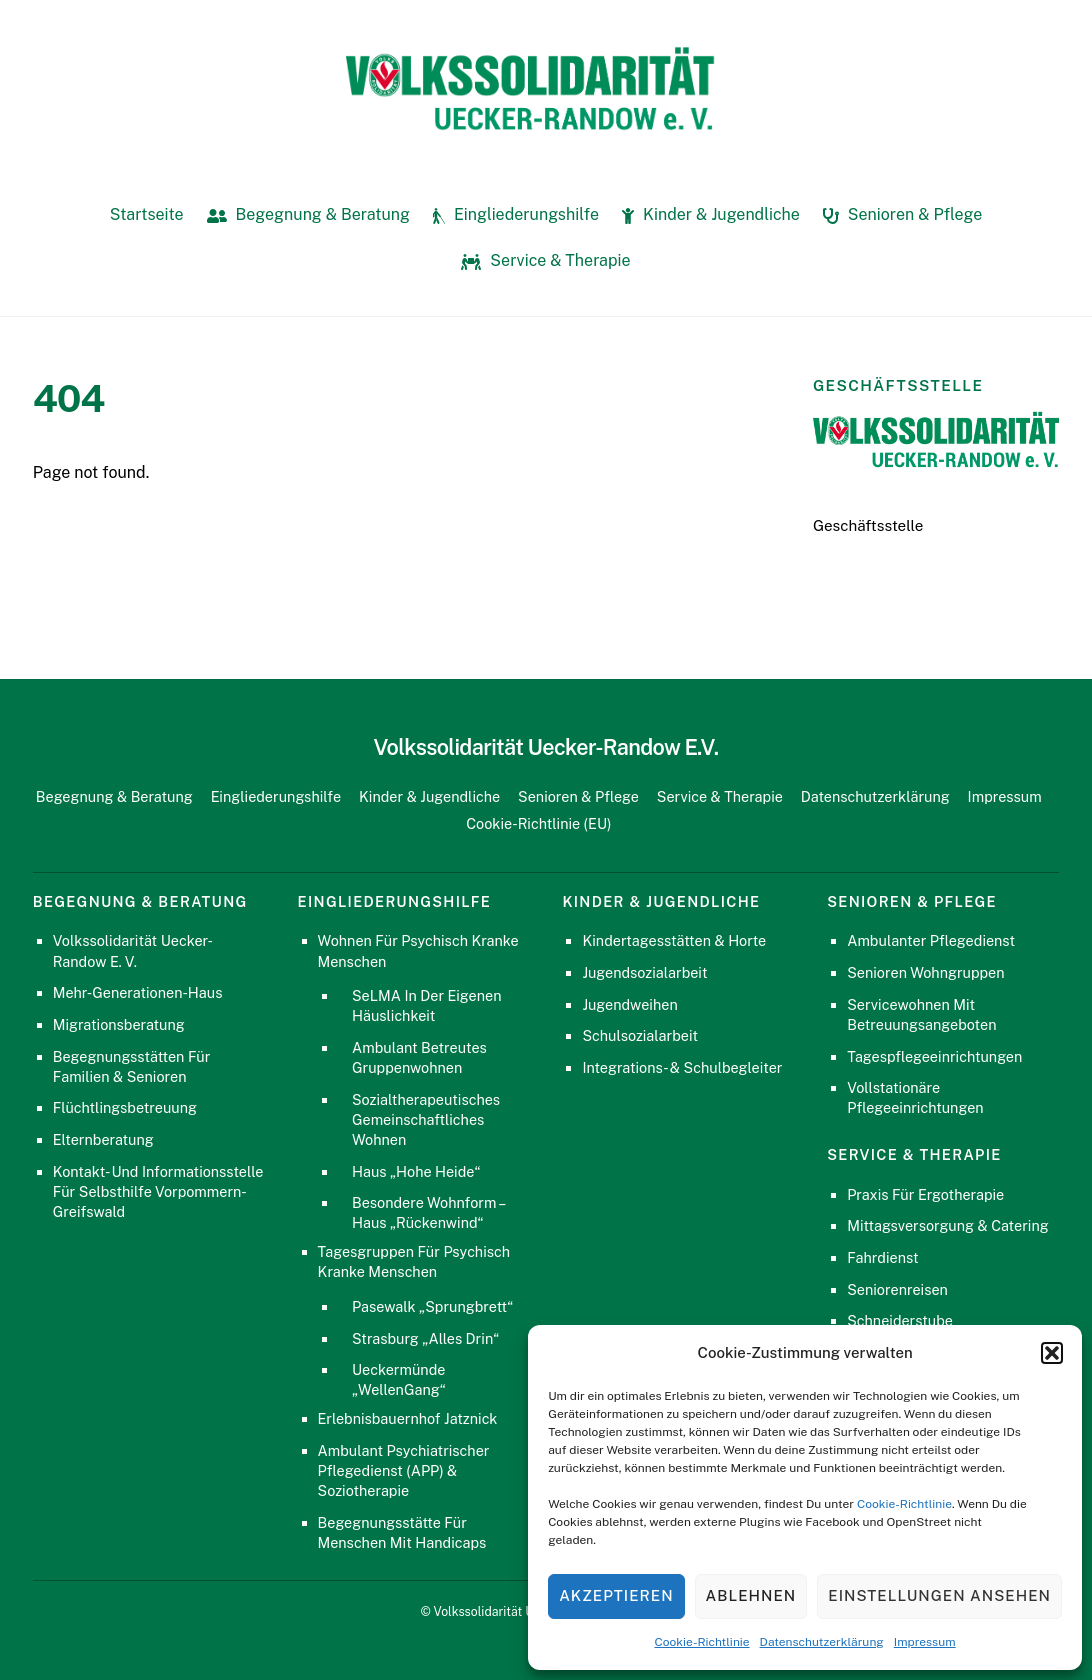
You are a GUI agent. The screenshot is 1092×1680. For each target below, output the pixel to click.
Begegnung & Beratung (308, 214)
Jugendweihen (629, 1004)
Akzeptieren (616, 1595)
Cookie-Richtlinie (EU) (538, 823)
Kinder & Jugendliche (711, 214)
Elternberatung (103, 1139)
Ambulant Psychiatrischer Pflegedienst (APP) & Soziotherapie (404, 1470)
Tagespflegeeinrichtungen (934, 1056)
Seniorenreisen (897, 1289)
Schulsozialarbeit (640, 1035)
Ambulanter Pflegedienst (931, 940)
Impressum (925, 1642)
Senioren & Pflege (902, 214)
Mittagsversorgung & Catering (948, 1225)
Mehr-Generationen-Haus (138, 992)
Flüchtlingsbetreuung (125, 1107)
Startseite (147, 214)
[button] (1052, 1353)
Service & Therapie (545, 260)
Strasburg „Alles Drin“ (425, 1338)
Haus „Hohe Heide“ (416, 1171)
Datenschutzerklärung (822, 1642)
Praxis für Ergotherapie (925, 1194)
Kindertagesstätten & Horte (674, 940)
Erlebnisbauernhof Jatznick (408, 1418)
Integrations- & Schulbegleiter (682, 1067)
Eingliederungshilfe (516, 214)
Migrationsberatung (119, 1024)
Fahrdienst (883, 1257)
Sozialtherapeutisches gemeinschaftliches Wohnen (426, 1119)
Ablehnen (751, 1595)
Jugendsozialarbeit (644, 972)
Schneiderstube (900, 1320)
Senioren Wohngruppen (925, 972)
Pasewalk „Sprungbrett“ (432, 1306)
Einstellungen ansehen (939, 1595)
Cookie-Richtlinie (904, 1504)
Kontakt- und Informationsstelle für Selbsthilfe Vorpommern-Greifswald (158, 1191)
